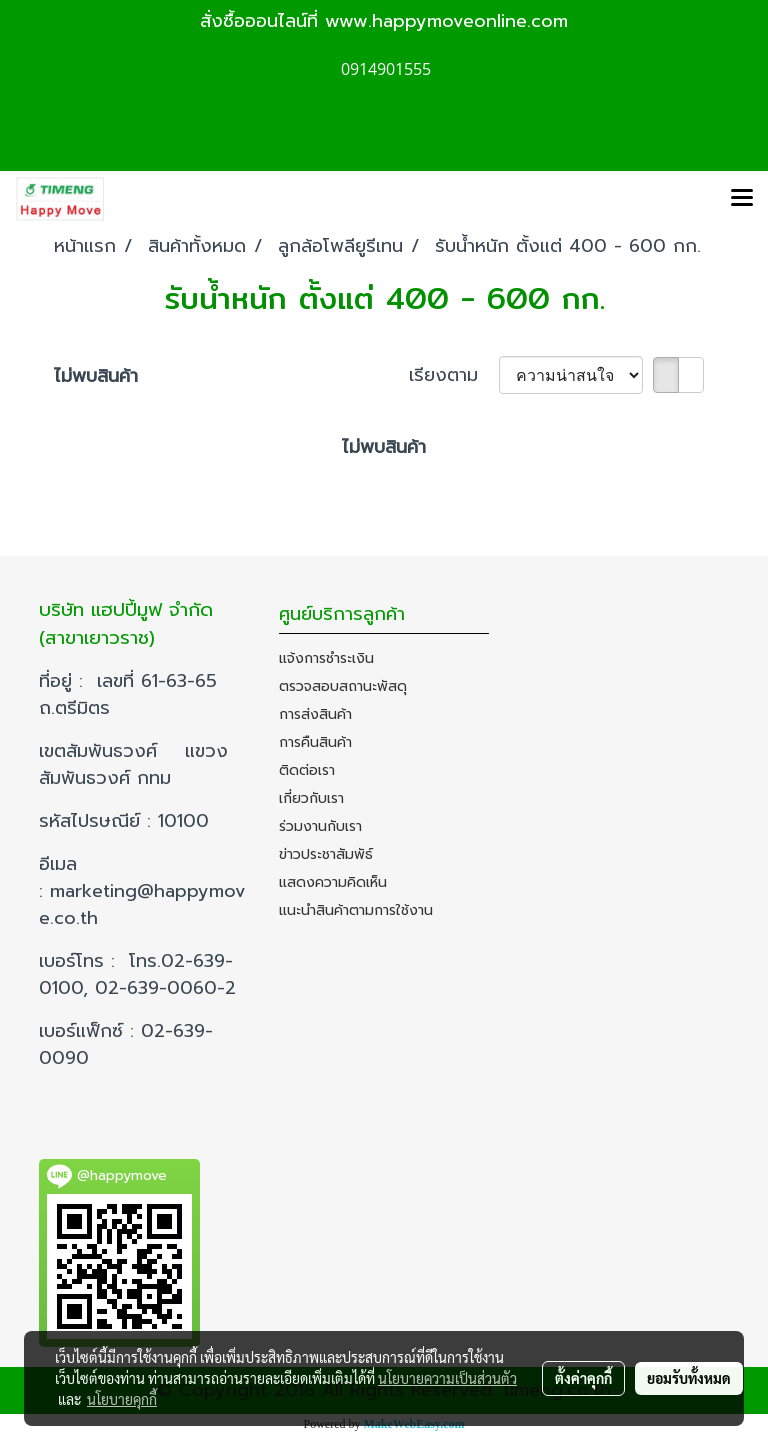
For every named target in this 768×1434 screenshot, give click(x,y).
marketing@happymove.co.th (142, 904)
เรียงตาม (454, 375)
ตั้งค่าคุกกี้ (583, 1378)
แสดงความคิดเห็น (333, 882)
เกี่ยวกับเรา (311, 798)
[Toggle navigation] (742, 199)
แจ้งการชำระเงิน (326, 658)
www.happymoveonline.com (446, 21)
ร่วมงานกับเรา (320, 826)
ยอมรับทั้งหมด (689, 1378)
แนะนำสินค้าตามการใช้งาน (356, 910)
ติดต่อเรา (307, 770)
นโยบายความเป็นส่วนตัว (447, 1378)
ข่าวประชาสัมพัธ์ (326, 854)
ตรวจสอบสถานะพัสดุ (343, 686)
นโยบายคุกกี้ (122, 1399)
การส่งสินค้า (315, 714)
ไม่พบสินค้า (96, 376)
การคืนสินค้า (315, 742)
